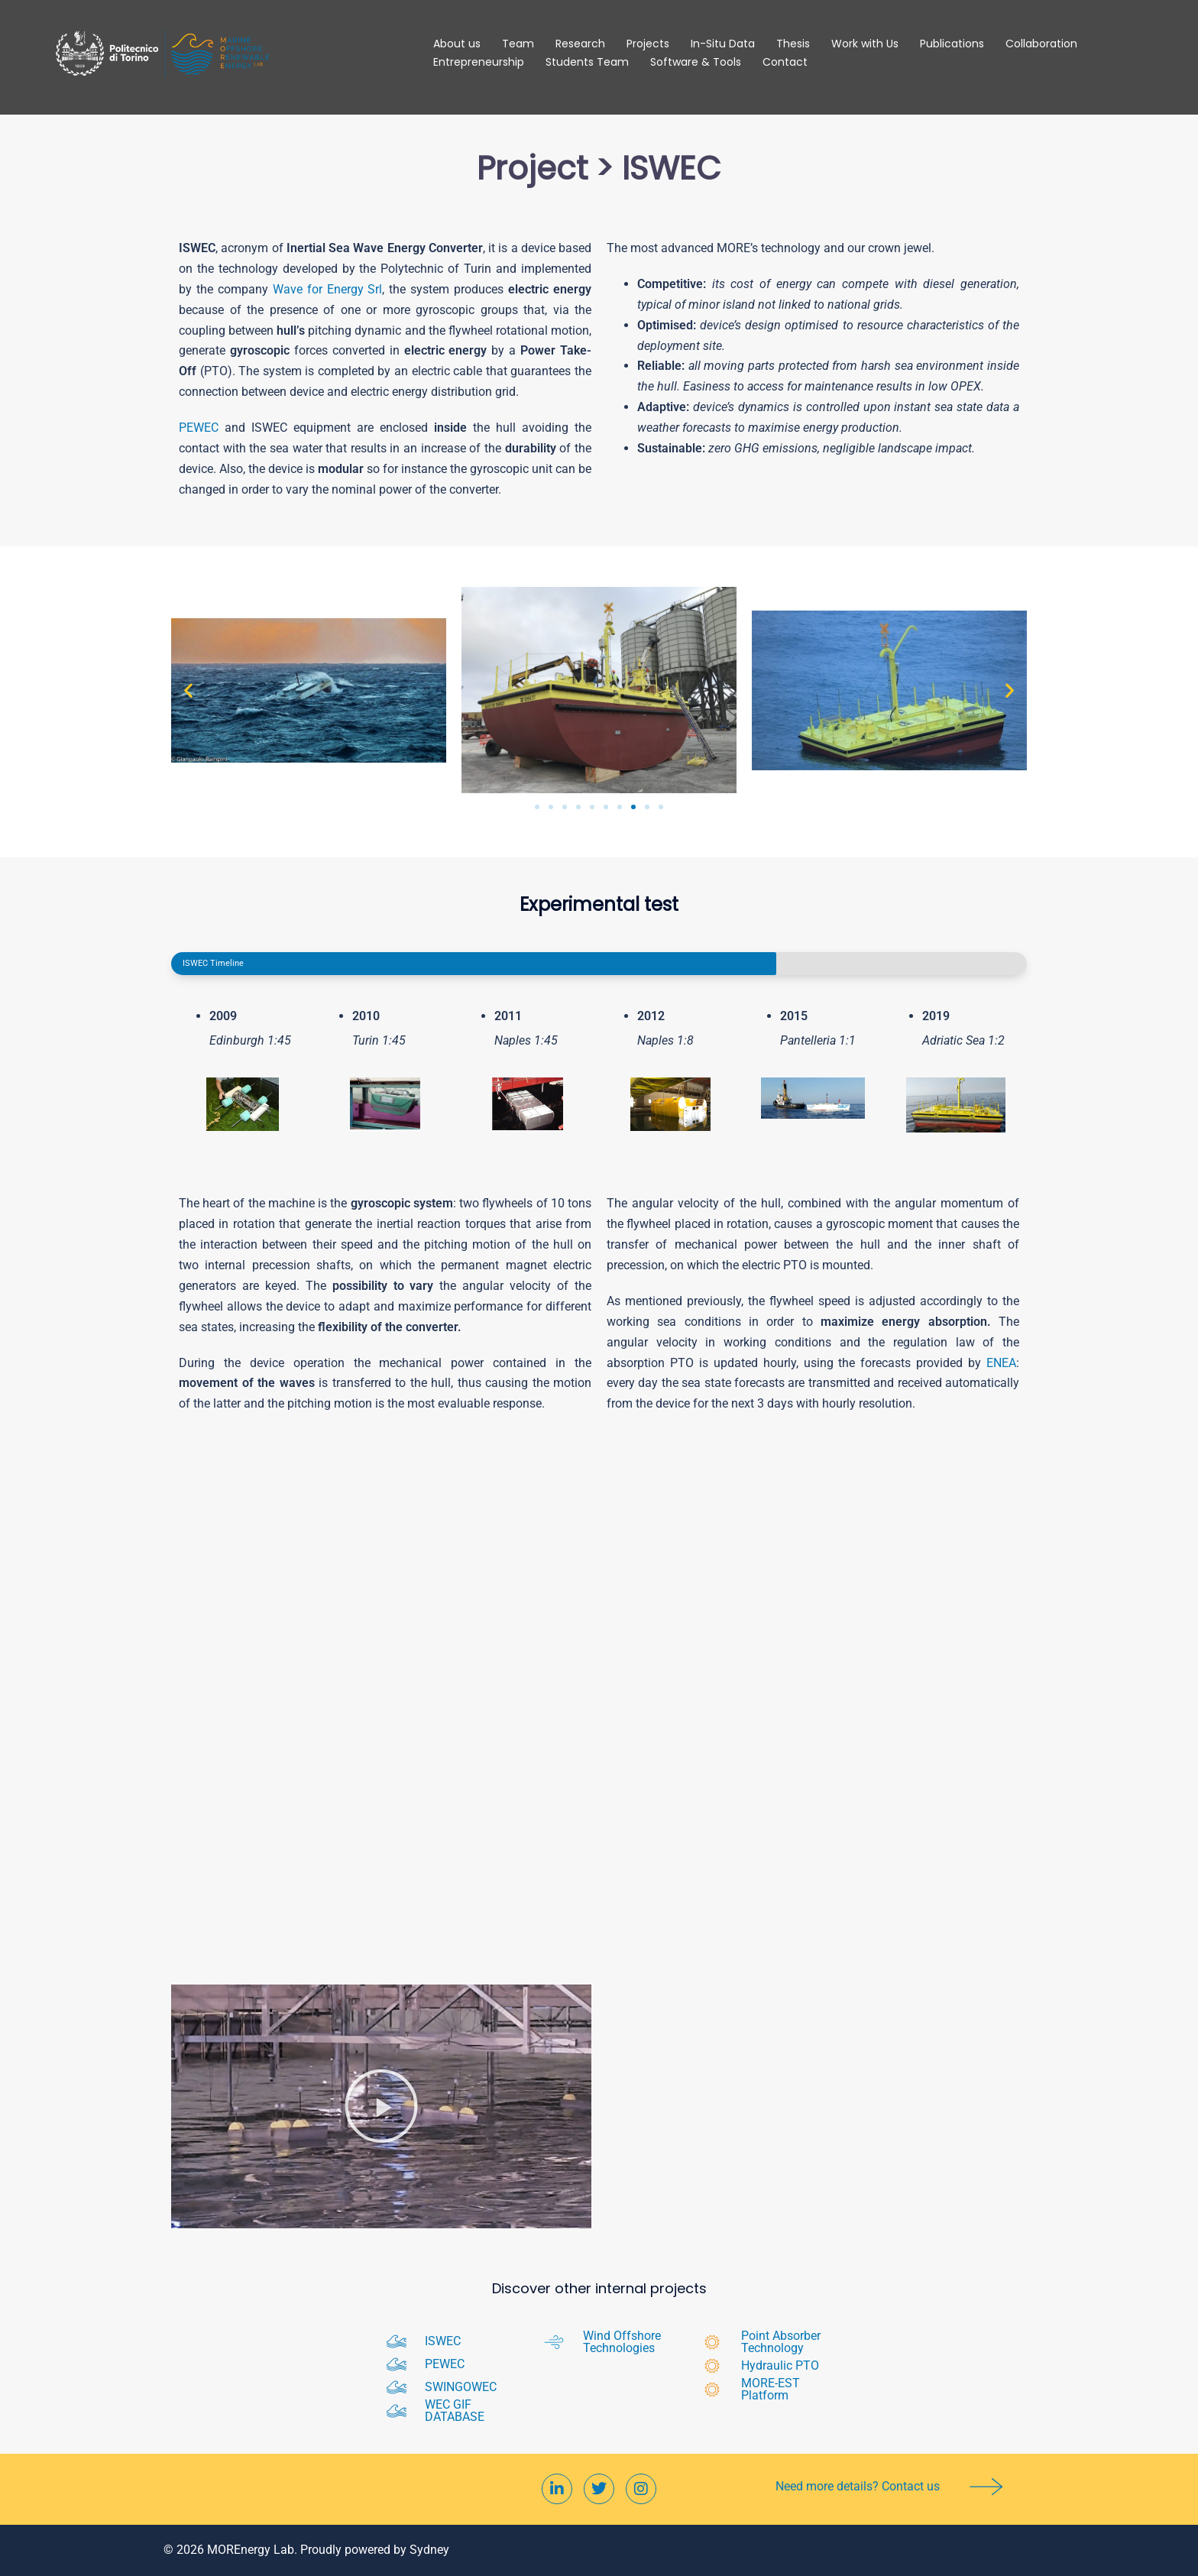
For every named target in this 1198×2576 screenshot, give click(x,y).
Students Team (587, 62)
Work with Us (864, 43)
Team (518, 43)
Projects (648, 43)
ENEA (1001, 1363)
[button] (188, 690)
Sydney (429, 2549)
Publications (952, 43)
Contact (785, 62)
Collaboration (1041, 43)
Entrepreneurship (478, 62)
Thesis (793, 43)
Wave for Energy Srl (328, 289)
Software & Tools (695, 62)
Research (580, 43)
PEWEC (199, 427)
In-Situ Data (723, 43)
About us (457, 43)
